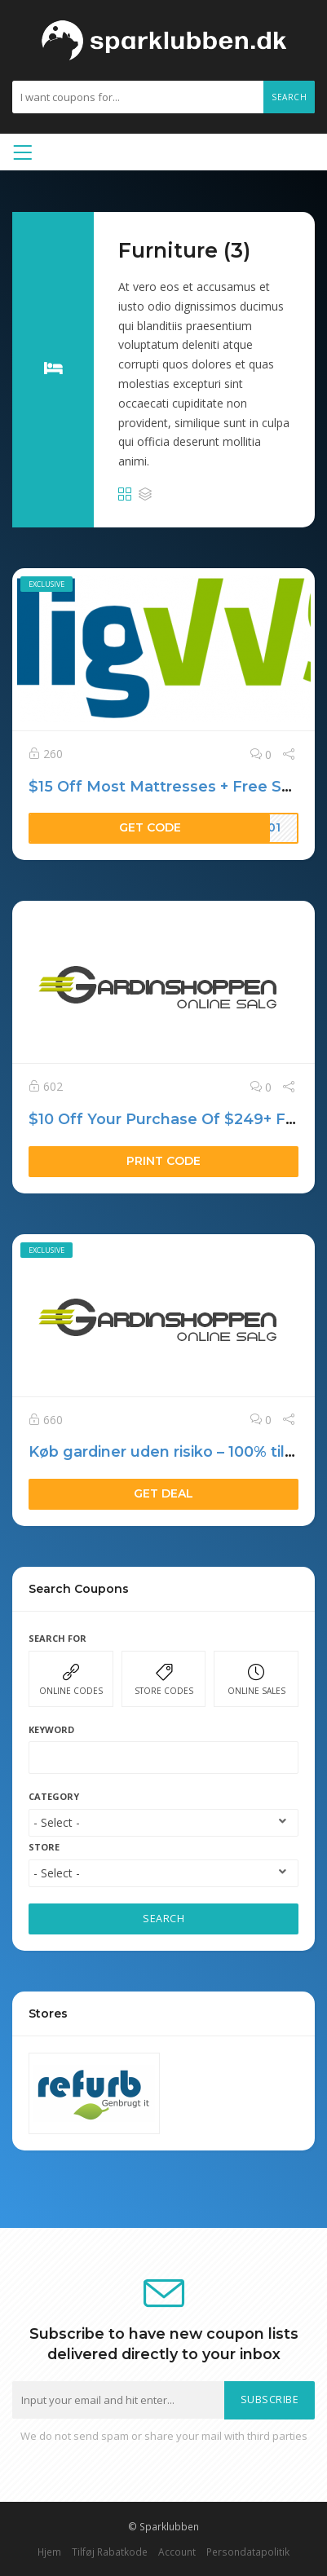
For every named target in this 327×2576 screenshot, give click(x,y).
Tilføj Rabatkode (110, 2551)
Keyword (51, 1729)
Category (54, 1796)
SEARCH (163, 1918)
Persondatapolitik (247, 2551)
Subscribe (270, 2399)
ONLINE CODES (71, 1680)
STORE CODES (163, 1680)
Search (289, 97)
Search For (57, 1638)
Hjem (49, 2551)
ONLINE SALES (256, 1680)
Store (44, 1847)
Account (177, 2551)
